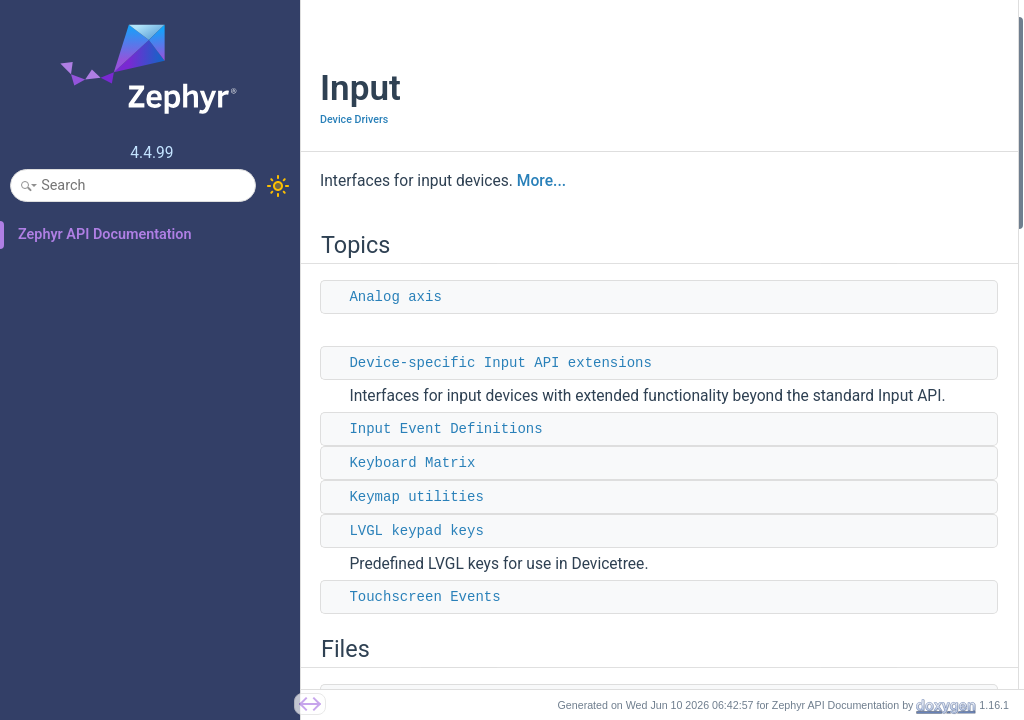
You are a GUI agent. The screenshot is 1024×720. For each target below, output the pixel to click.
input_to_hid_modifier (821, 671)
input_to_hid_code (811, 644)
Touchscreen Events (424, 619)
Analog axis (395, 297)
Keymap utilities (416, 519)
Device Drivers (354, 119)
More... (541, 181)
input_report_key (806, 537)
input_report (793, 510)
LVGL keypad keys (416, 553)
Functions (770, 484)
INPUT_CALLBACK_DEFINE (838, 457)
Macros (763, 403)
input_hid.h (790, 296)
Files (755, 242)
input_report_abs (807, 591)
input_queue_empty (815, 618)
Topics (761, 28)
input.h (777, 269)
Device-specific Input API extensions (500, 363)
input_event (791, 350)
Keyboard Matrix (412, 485)
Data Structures (787, 323)
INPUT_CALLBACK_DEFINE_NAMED (864, 430)
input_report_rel (804, 564)
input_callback (800, 376)
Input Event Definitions (445, 451)
